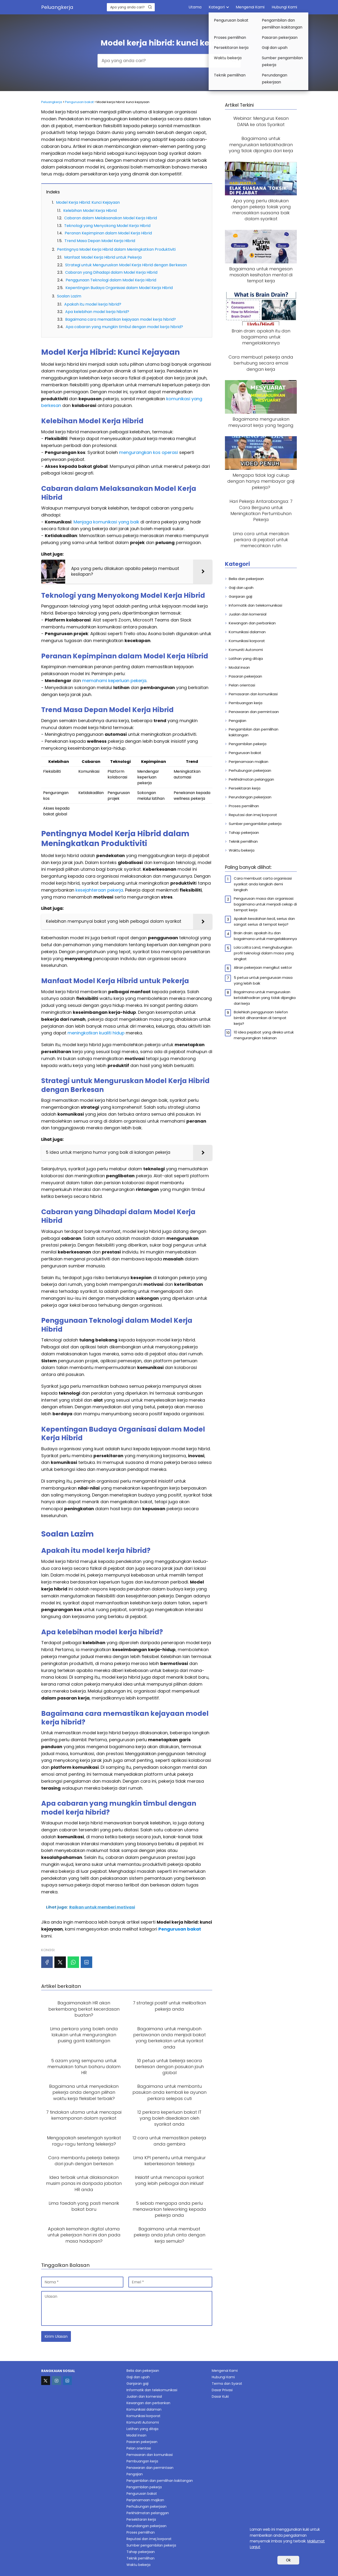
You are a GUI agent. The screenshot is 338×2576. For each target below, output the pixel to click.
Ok (288, 2560)
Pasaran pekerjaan (245, 676)
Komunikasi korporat (247, 640)
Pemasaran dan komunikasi (253, 693)
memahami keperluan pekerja (114, 681)
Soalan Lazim (69, 296)
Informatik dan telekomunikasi (255, 605)
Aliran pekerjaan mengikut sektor (263, 967)
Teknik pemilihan (243, 841)
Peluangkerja (57, 7)
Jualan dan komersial (247, 614)
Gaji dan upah (241, 587)
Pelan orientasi (242, 685)
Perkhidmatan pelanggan (251, 779)
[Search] (150, 7)
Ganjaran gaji (240, 596)
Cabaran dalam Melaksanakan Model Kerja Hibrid (110, 218)
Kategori (217, 7)
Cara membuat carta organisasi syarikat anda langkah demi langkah (263, 884)
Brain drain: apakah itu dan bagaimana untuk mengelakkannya (265, 935)
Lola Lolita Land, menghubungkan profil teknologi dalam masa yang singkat (264, 953)
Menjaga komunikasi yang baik (106, 522)
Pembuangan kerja (245, 702)
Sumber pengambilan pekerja (255, 823)
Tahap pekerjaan (244, 832)
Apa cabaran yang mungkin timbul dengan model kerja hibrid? (124, 327)
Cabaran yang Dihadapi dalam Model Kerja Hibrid (111, 272)
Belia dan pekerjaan (246, 578)
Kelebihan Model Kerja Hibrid (90, 210)
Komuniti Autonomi (246, 649)
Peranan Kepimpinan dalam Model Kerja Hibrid (108, 233)
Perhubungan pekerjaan (250, 770)
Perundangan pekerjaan (250, 797)
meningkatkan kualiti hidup (96, 1033)
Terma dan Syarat (227, 2383)
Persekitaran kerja (244, 788)
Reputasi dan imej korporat (253, 814)
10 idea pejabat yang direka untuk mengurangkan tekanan (264, 1035)
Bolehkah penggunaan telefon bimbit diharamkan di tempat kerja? (261, 1018)
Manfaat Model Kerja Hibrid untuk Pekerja (103, 257)
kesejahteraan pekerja (99, 890)
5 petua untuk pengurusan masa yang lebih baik (263, 980)
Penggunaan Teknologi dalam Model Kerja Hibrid (111, 280)
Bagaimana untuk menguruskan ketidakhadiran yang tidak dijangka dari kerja (265, 997)
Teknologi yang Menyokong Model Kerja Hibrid (107, 225)
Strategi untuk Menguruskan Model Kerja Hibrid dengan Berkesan (126, 265)
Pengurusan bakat (245, 752)
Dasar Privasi (222, 2390)
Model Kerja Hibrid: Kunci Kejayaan (88, 202)
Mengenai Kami (250, 7)
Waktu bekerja (241, 850)
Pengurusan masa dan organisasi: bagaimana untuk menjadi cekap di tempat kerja (265, 904)
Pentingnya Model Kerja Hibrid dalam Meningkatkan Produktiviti (116, 249)
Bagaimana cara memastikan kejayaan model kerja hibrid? (120, 319)
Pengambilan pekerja (247, 743)
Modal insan (239, 667)
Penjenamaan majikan (248, 761)
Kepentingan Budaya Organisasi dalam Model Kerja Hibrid (119, 287)
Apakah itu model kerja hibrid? (92, 304)
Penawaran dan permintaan (254, 711)
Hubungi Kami (284, 7)
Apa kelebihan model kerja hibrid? (97, 311)
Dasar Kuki (220, 2396)
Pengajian (237, 720)
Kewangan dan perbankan (252, 623)
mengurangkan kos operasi (148, 452)
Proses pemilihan (244, 805)
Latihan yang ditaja (246, 658)
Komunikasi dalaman (247, 631)
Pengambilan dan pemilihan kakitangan (253, 732)
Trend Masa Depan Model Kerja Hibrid (99, 241)
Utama (195, 7)
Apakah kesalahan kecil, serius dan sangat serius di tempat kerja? (264, 921)
